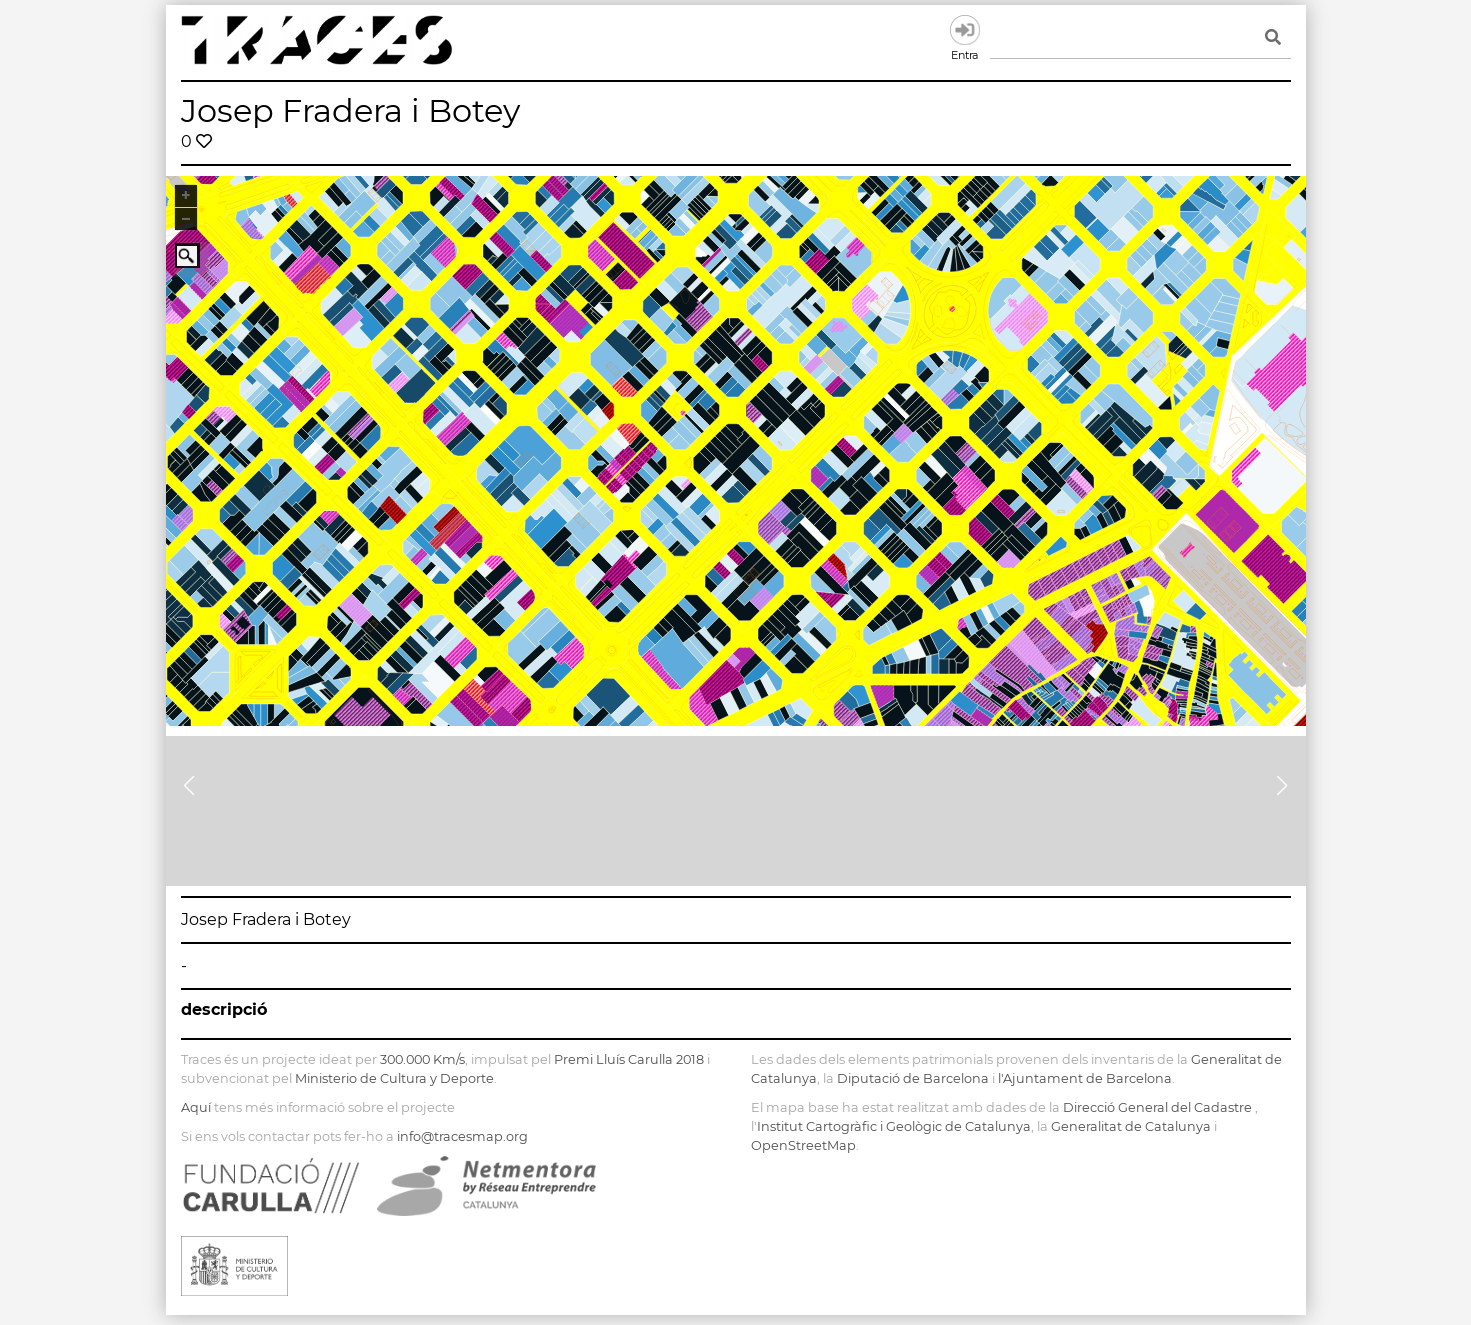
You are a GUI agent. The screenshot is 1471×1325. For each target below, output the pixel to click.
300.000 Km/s (422, 1059)
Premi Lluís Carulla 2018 (629, 1059)
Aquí (196, 1107)
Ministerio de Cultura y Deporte (394, 1078)
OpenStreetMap (803, 1145)
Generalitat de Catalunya (1131, 1126)
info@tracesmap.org (462, 1136)
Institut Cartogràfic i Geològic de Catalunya (894, 1126)
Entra (965, 30)
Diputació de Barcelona (913, 1078)
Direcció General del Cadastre (1157, 1107)
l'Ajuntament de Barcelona (1085, 1078)
